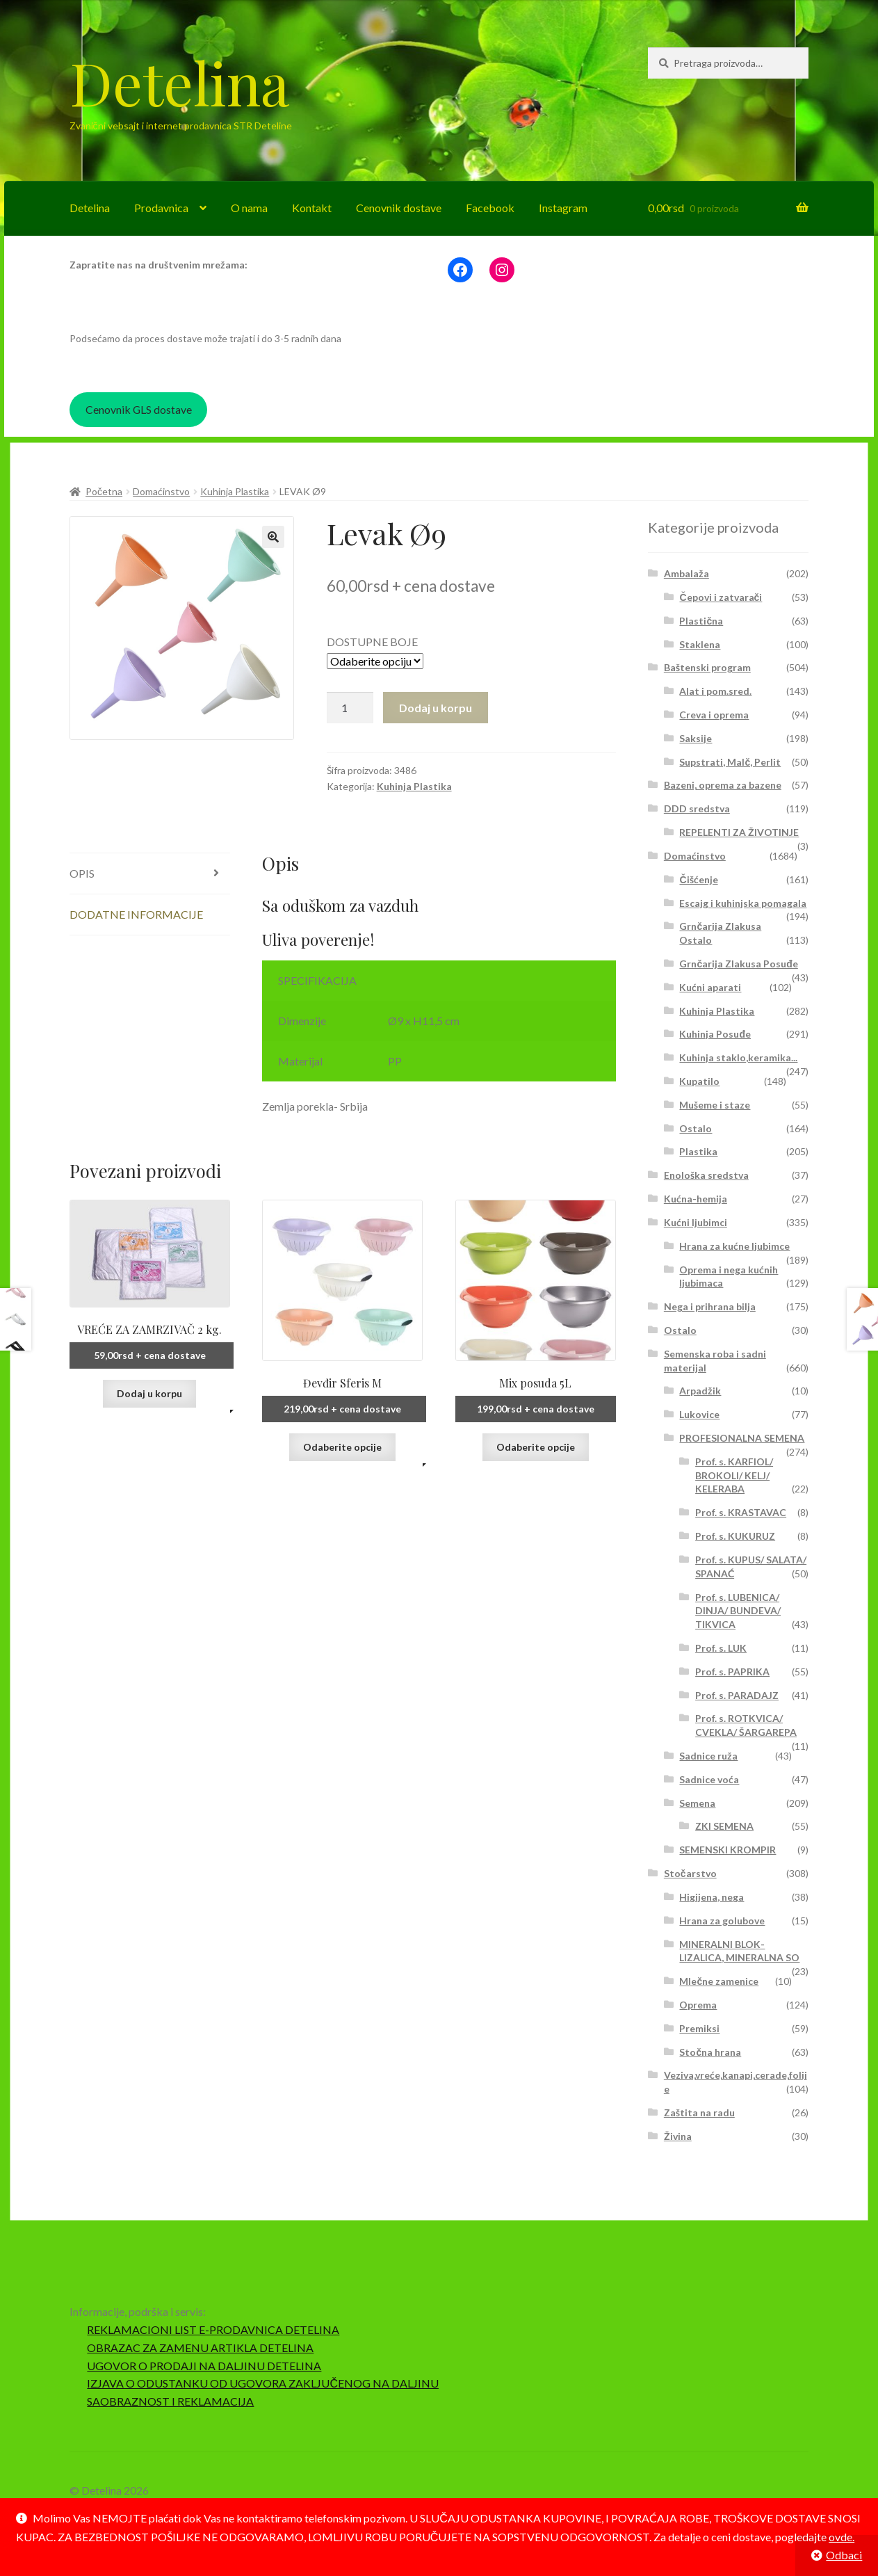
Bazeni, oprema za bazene (722, 785)
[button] (273, 537)
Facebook (490, 207)
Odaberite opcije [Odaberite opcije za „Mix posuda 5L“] (535, 1447)
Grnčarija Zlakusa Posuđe (738, 963)
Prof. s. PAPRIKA (732, 1671)
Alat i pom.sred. (715, 691)
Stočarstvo (690, 1873)
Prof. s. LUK (721, 1648)
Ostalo (695, 1128)
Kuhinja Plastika (234, 491)
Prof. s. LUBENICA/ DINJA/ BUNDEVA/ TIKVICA (738, 1611)
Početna (104, 491)
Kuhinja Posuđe (715, 1034)
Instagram (563, 207)
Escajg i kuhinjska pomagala (742, 903)
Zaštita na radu (699, 2112)
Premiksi (699, 2028)
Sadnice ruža (708, 1756)
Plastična (701, 621)
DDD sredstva (697, 808)
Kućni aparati (710, 987)
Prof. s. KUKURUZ (735, 1536)
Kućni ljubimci (695, 1222)
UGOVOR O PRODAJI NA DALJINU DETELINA (204, 2365)
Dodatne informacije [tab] (136, 914)
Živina (678, 2136)
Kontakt (312, 207)
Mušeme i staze (714, 1105)
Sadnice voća (709, 1779)
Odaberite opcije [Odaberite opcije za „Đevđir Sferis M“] (342, 1447)
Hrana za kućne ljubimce (734, 1246)
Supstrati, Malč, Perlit (730, 762)
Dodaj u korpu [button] (149, 1393)
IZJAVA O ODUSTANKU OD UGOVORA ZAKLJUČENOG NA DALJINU (263, 2383)
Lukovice (699, 1414)
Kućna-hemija (695, 1199)
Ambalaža (686, 573)
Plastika (698, 1151)
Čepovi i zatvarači (720, 597)
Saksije (695, 738)
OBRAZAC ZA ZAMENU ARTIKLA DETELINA (200, 2347)
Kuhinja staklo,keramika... (738, 1057)
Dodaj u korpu (435, 707)
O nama (249, 207)
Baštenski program (707, 667)
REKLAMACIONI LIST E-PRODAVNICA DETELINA (213, 2329)
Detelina (179, 82)
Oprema (698, 2005)
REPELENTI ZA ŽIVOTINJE (739, 832)
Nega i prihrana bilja (710, 1306)
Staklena (699, 644)
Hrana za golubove (722, 1920)
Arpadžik (700, 1390)
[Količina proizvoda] (350, 708)
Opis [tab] (82, 873)
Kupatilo (699, 1081)
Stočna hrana (710, 2052)
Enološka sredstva (706, 1175)
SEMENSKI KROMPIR (727, 1849)
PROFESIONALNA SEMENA (741, 1438)
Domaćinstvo (161, 491)
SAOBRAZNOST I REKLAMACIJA (170, 2401)
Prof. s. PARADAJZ (737, 1695)
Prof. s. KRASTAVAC (740, 1512)
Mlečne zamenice (718, 1981)
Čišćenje (698, 879)
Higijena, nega (711, 1897)
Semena (697, 1803)
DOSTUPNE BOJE (372, 641)
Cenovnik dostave (398, 207)
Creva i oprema (714, 715)
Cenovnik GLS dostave (139, 409)
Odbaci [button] (844, 2554)
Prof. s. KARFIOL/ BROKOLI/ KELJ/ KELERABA (734, 1475)
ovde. (841, 2536)
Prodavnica (161, 207)
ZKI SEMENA (724, 1826)
